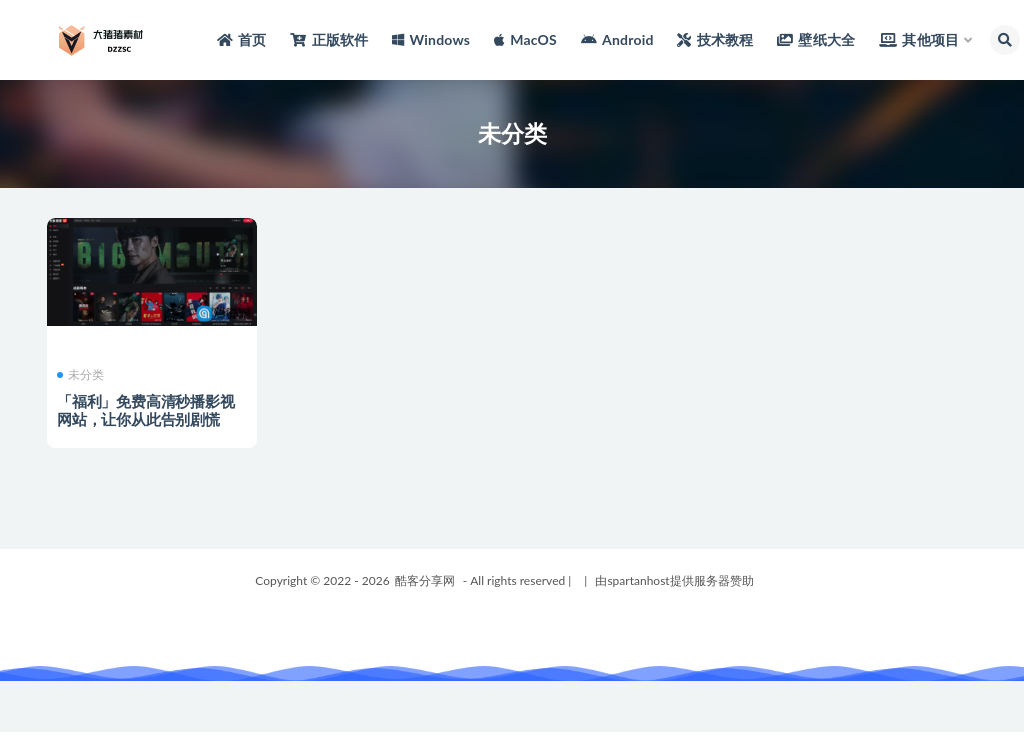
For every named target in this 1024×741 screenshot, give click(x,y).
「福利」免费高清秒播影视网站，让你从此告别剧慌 (146, 410)
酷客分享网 (425, 580)
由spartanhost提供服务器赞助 (674, 580)
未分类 (80, 375)
